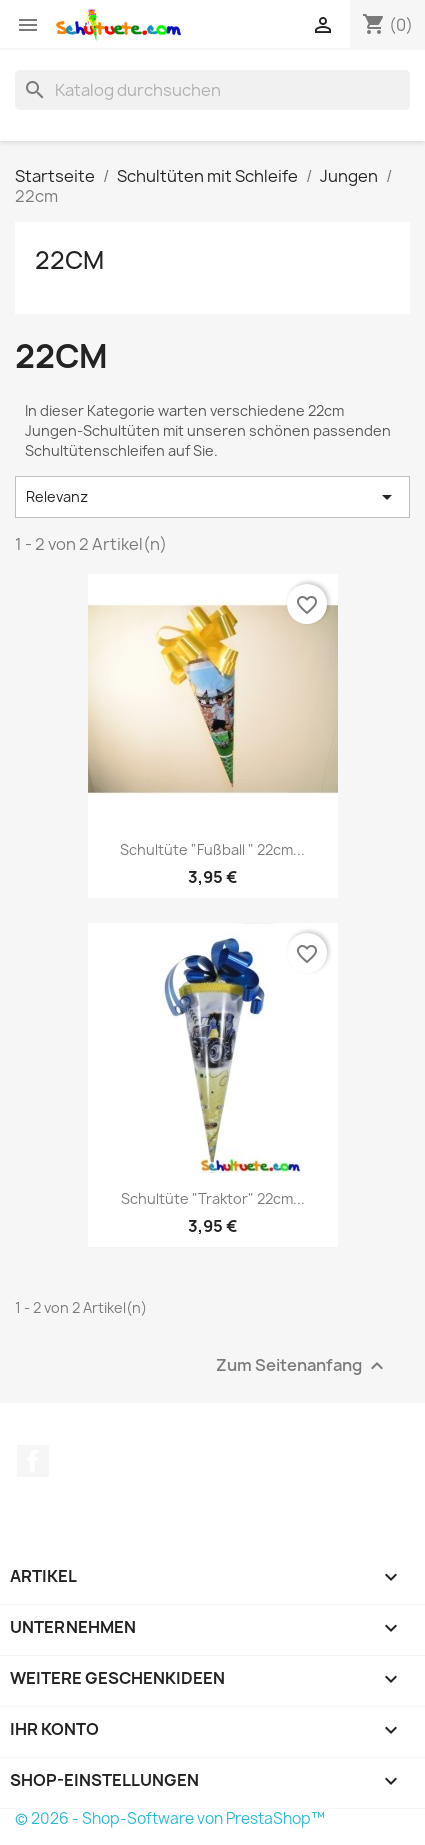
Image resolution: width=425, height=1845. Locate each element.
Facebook (33, 1461)
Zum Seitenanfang (302, 1365)
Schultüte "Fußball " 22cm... (212, 849)
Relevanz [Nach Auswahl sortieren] (212, 497)
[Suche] (212, 90)
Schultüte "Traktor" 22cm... (213, 1198)
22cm (69, 260)
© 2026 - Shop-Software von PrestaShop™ (170, 1818)
